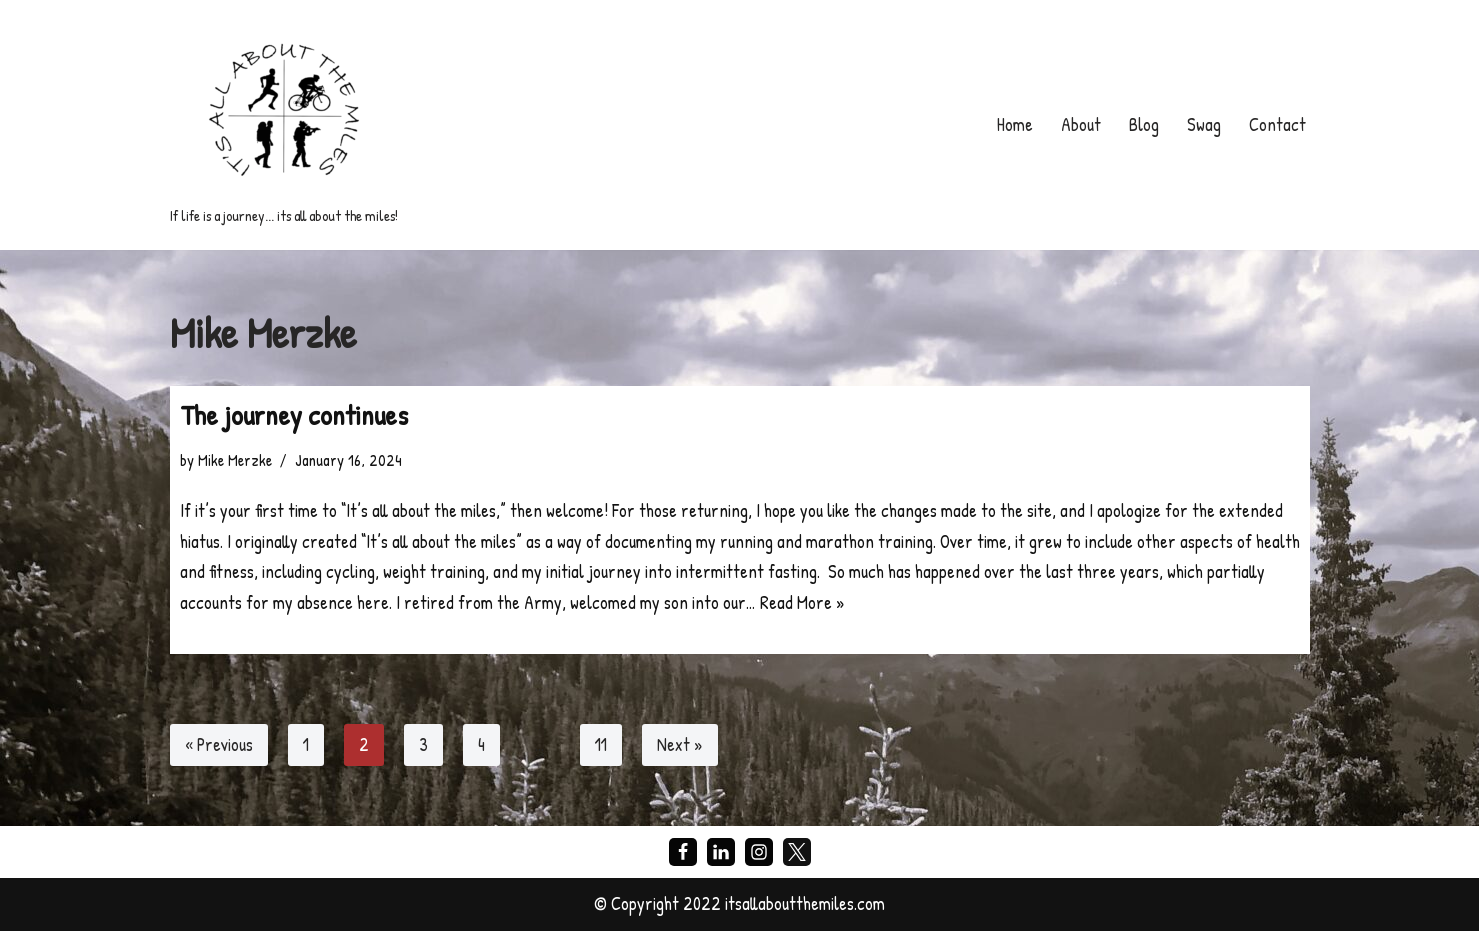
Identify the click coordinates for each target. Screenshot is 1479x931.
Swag (1204, 124)
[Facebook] (683, 852)
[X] (797, 852)
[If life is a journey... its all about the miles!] (284, 125)
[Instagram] (759, 852)
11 (601, 744)
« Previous (219, 744)
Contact (1277, 124)
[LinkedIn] (721, 852)
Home (1015, 124)
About (1081, 124)
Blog (1144, 124)
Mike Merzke (235, 460)
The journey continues (294, 415)
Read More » (802, 602)
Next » (680, 744)
